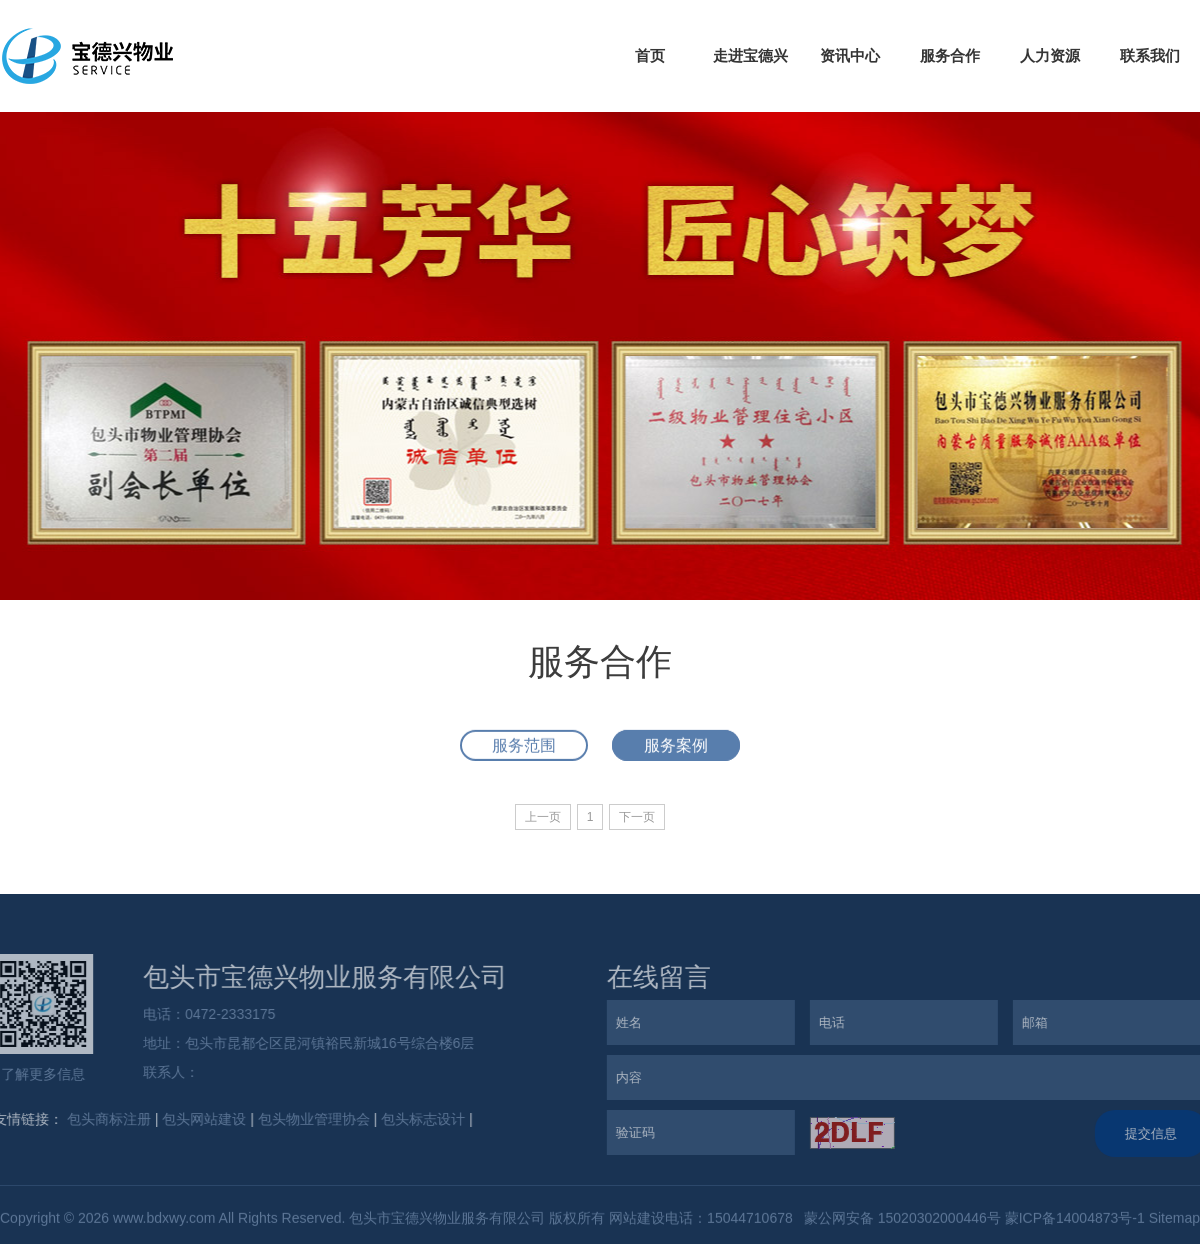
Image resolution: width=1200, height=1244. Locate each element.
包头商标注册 (106, 1119)
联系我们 (1150, 55)
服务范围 (524, 748)
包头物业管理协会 (311, 1119)
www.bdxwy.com (164, 1220)
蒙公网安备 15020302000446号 (900, 1220)
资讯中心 (850, 55)
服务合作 (950, 55)
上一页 (543, 817)
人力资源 (1050, 55)
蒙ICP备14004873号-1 (1075, 1220)
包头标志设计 (420, 1119)
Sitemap (1174, 1220)
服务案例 (676, 748)
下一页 (637, 817)
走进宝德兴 (750, 55)
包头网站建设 (202, 1119)
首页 (650, 55)
